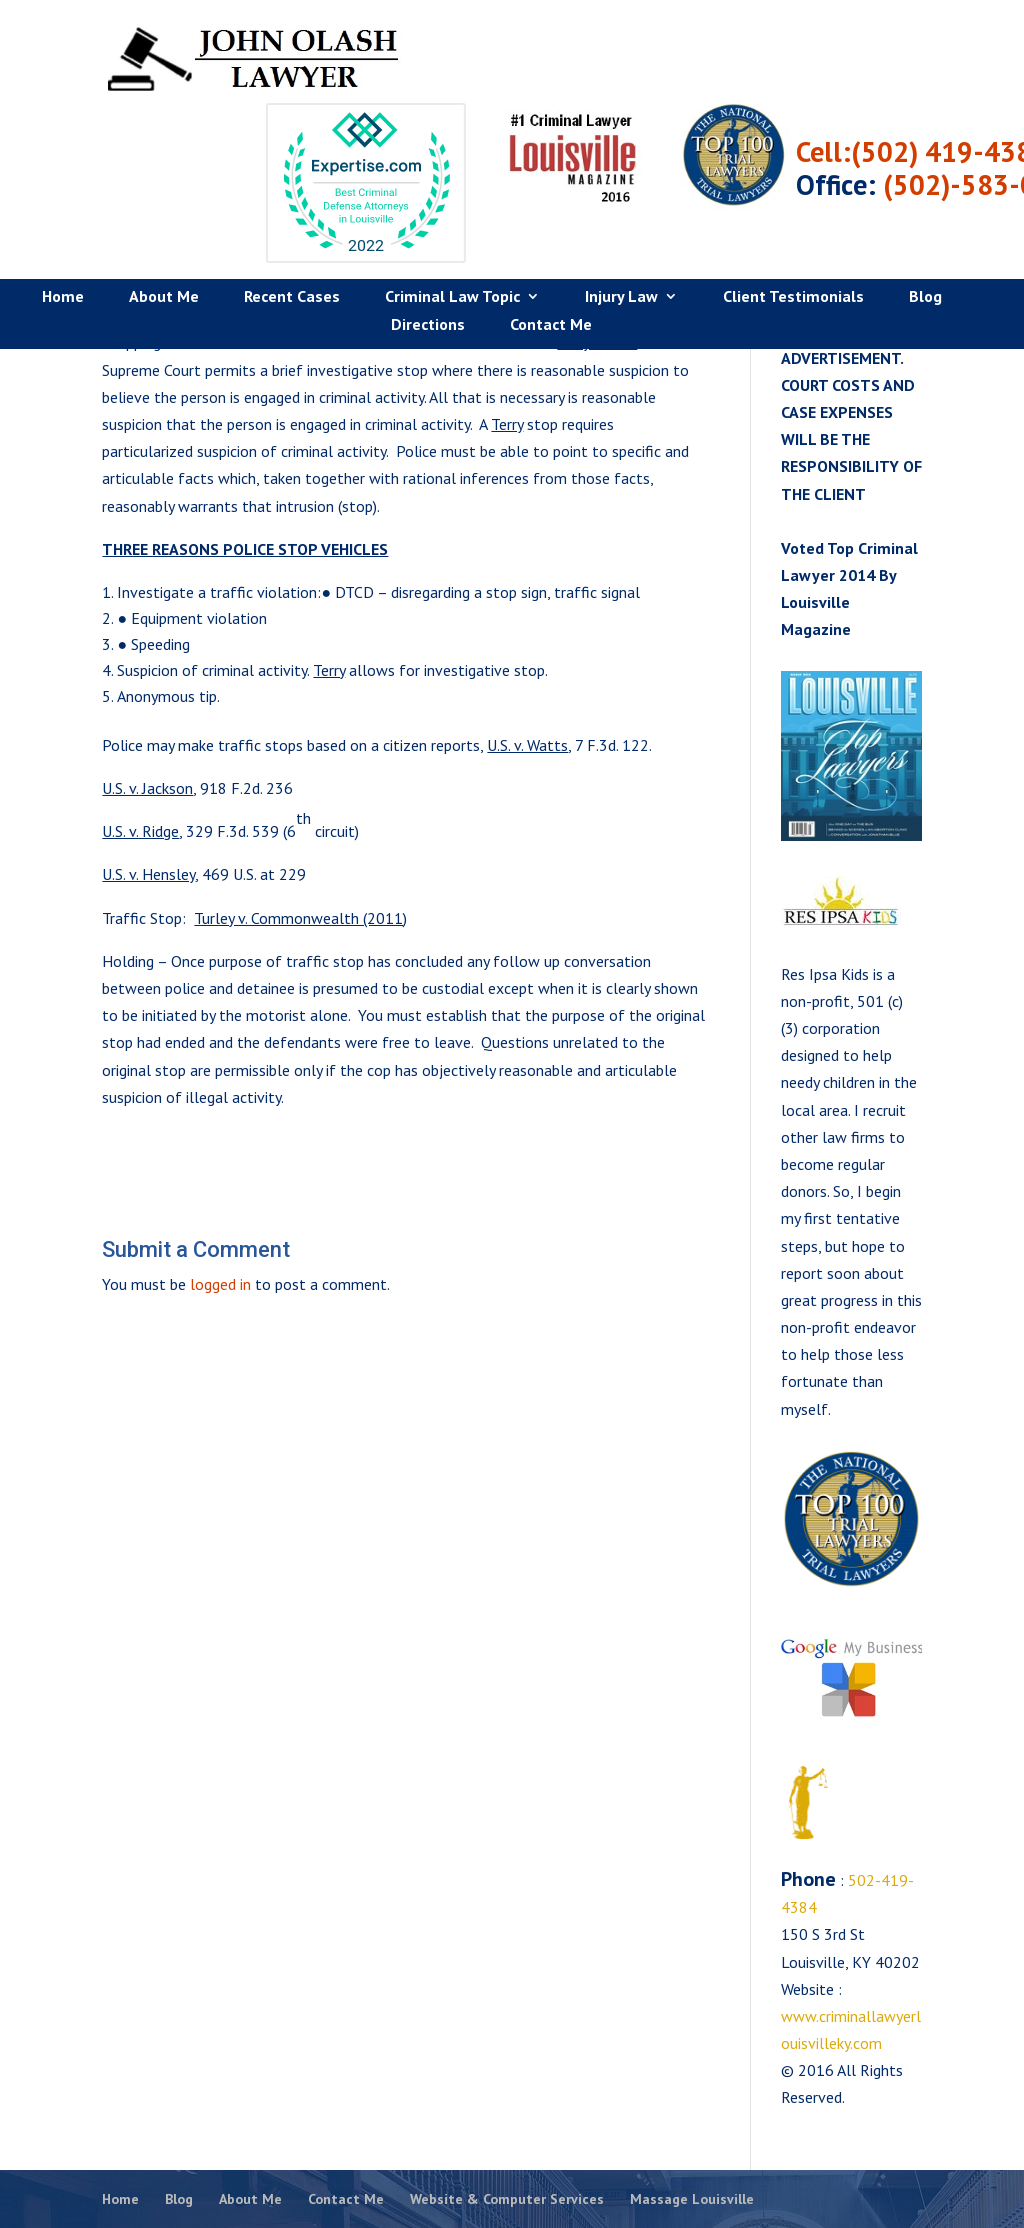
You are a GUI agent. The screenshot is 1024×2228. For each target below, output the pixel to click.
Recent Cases (292, 217)
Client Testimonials (793, 217)
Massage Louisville (692, 2199)
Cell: (946, 72)
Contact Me (551, 245)
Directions (428, 245)
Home (63, 217)
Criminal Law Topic (452, 217)
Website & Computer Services (507, 2199)
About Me (164, 217)
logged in (220, 1284)
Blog (925, 217)
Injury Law (621, 217)
